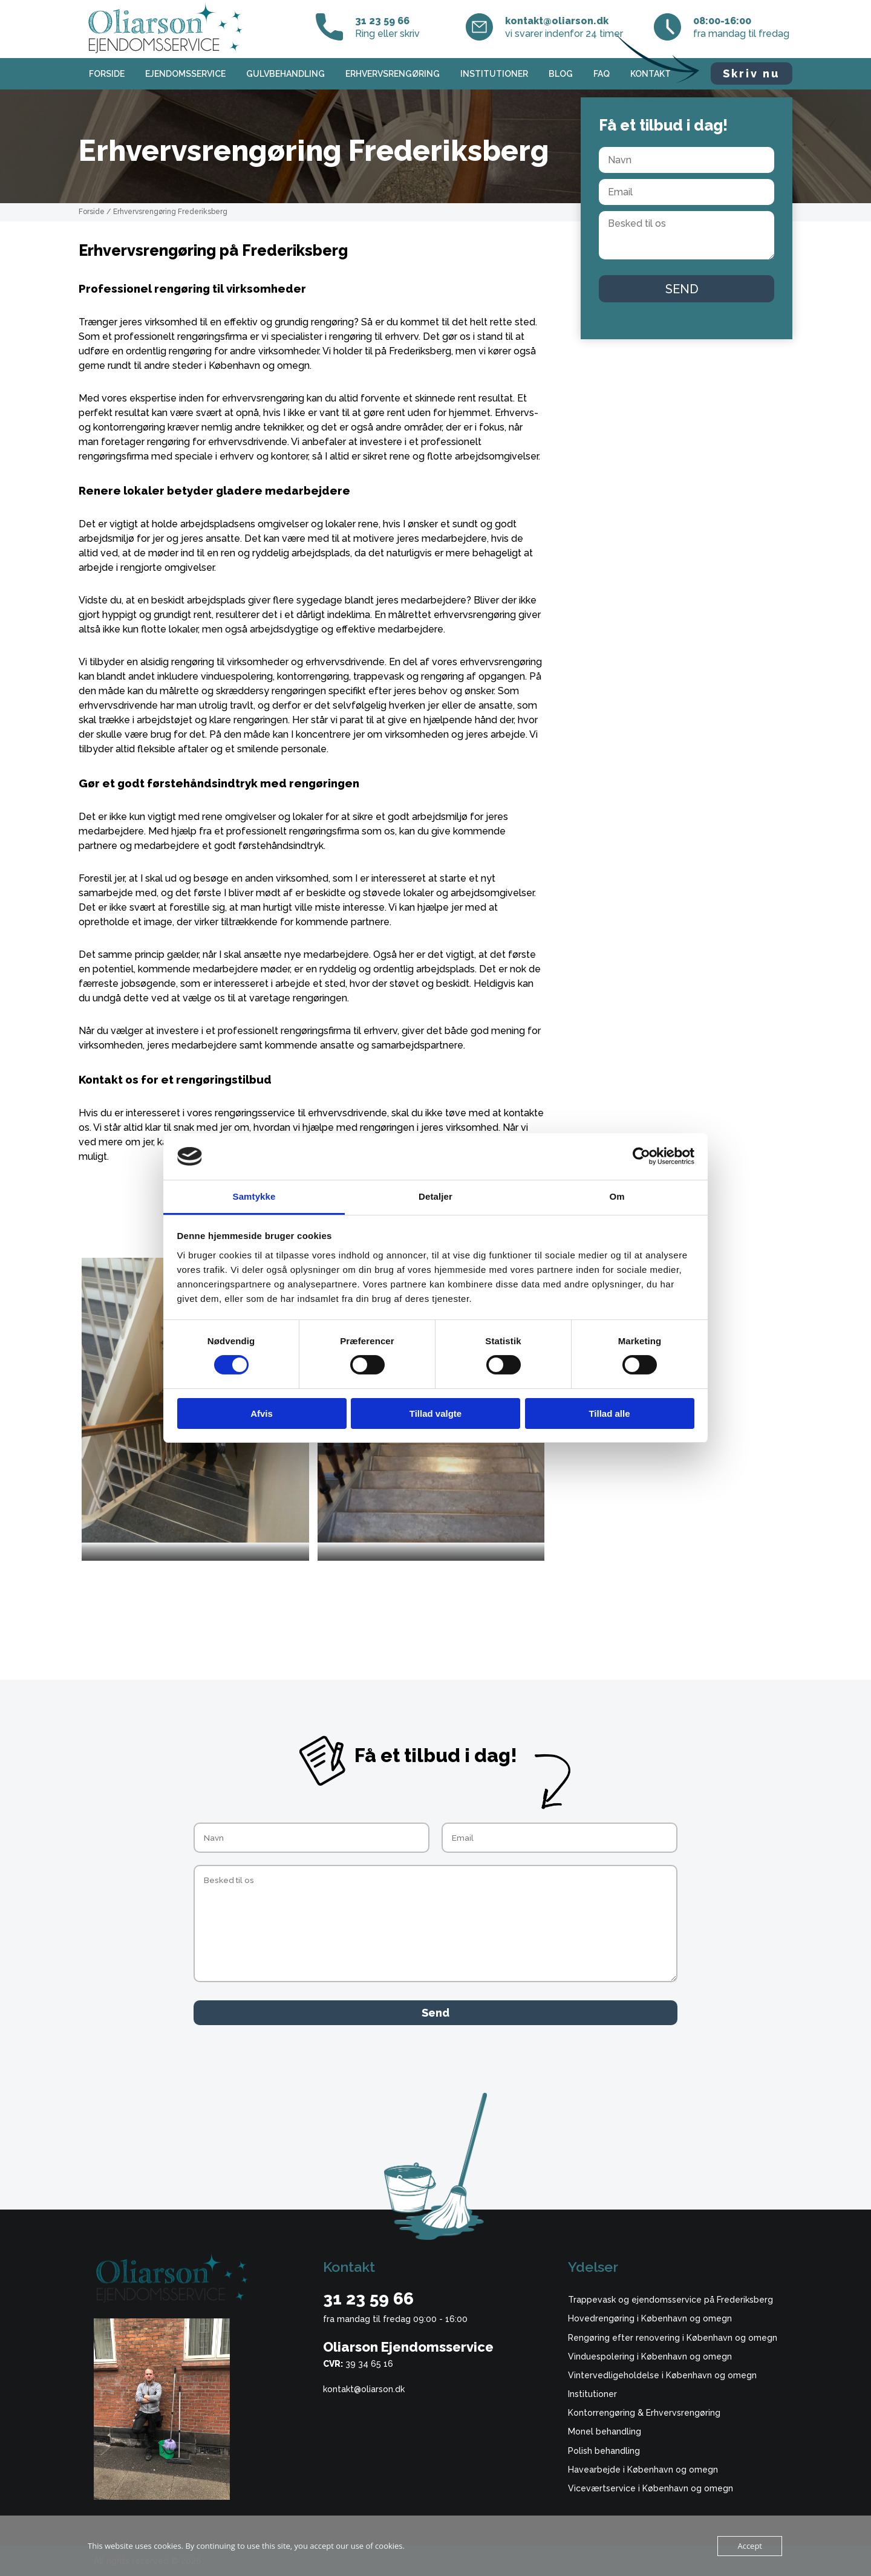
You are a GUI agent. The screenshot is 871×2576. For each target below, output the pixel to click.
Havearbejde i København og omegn (643, 2469)
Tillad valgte (435, 1413)
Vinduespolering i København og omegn (650, 2356)
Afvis (261, 1413)
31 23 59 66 (368, 2299)
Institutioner (494, 74)
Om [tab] (616, 1196)
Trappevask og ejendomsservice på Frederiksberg (670, 2299)
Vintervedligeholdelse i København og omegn (662, 2375)
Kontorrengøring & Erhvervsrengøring (644, 2413)
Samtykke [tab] (254, 1196)
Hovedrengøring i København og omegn (650, 2318)
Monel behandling (604, 2431)
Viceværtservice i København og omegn (650, 2488)
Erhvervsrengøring (392, 74)
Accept (749, 2545)
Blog (561, 74)
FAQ (601, 74)
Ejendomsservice (185, 74)
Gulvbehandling (285, 74)
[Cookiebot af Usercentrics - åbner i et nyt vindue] (641, 1156)
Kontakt (650, 74)
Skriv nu (751, 73)
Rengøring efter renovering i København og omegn (672, 2338)
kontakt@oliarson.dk (364, 2389)
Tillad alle (609, 1413)
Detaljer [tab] (435, 1196)
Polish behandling (604, 2451)
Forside (107, 74)
